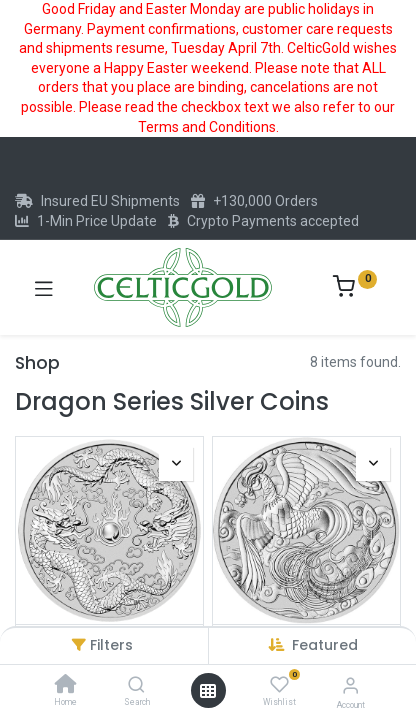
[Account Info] (350, 685)
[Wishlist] (279, 685)
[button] (325, 645)
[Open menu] (208, 691)
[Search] (136, 686)
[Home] (66, 686)
